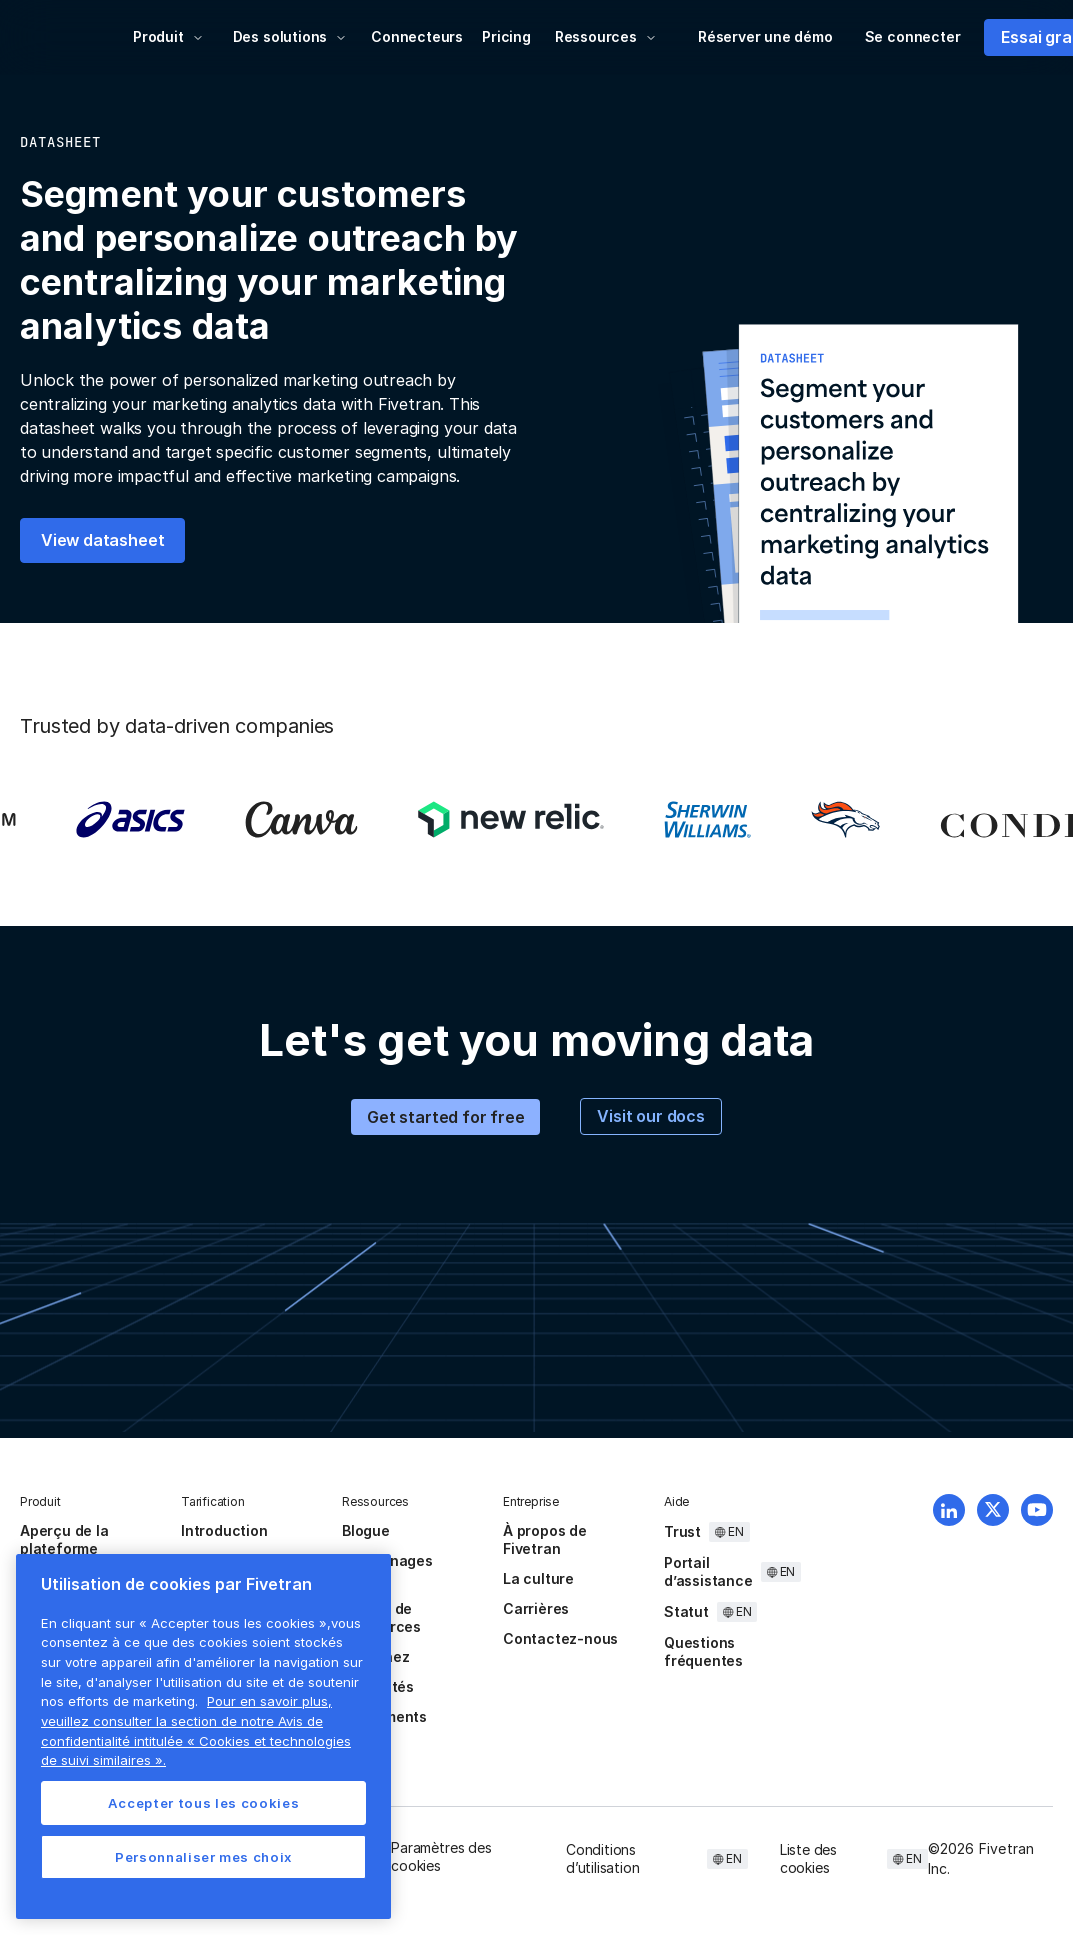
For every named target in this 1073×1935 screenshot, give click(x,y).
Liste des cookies (808, 1858)
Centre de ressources (381, 1617)
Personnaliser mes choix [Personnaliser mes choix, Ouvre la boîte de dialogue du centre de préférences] (203, 1857)
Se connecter (913, 36)
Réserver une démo (765, 36)
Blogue (366, 1530)
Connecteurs (417, 36)
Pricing (506, 36)
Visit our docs (650, 1116)
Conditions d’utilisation (603, 1858)
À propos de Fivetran (545, 1539)
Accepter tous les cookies (203, 1803)
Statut (686, 1611)
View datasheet (102, 540)
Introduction (224, 1530)
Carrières (536, 1608)
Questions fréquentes (703, 1651)
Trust (682, 1531)
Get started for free (445, 1117)
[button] (168, 37)
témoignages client (387, 1569)
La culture (538, 1578)
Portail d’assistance (708, 1571)
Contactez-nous (560, 1638)
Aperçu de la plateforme (64, 1539)
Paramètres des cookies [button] (441, 1856)
